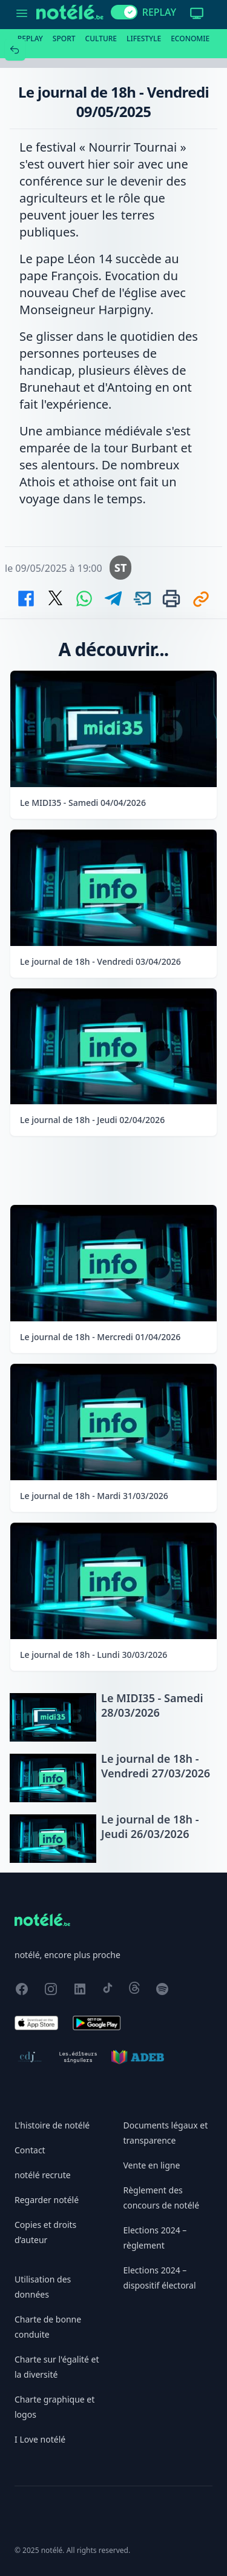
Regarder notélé (47, 2199)
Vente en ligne (151, 2165)
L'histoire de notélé (52, 2125)
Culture (101, 38)
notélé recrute (43, 2175)
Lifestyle (144, 38)
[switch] (124, 12)
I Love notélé (40, 2439)
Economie (190, 38)
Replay (30, 38)
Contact (30, 2150)
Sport (64, 38)
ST (120, 567)
